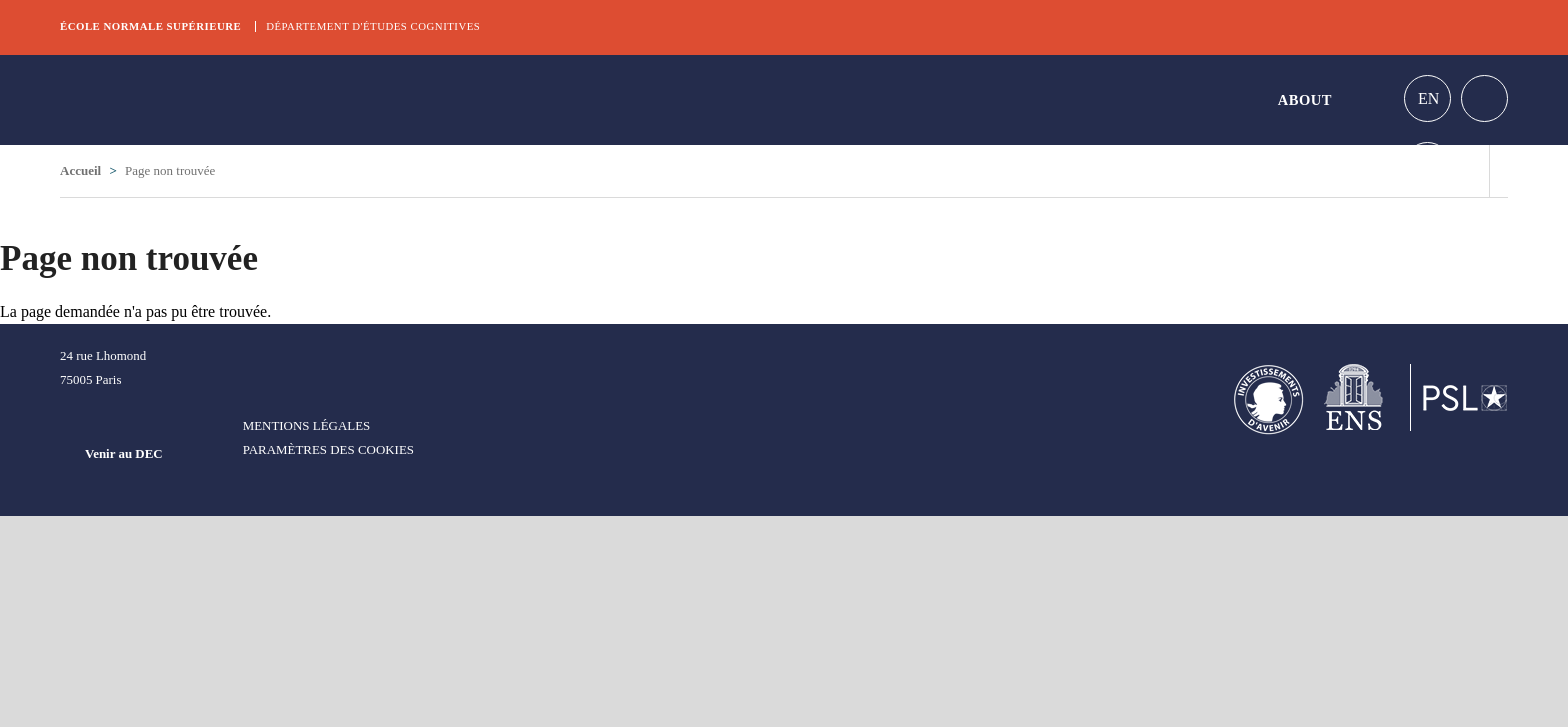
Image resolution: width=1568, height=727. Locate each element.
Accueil (80, 170)
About (1305, 100)
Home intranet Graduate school (1484, 98)
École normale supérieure (150, 26)
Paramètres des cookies (328, 449)
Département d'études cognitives (373, 26)
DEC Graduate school (210, 100)
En (1428, 98)
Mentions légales (307, 425)
